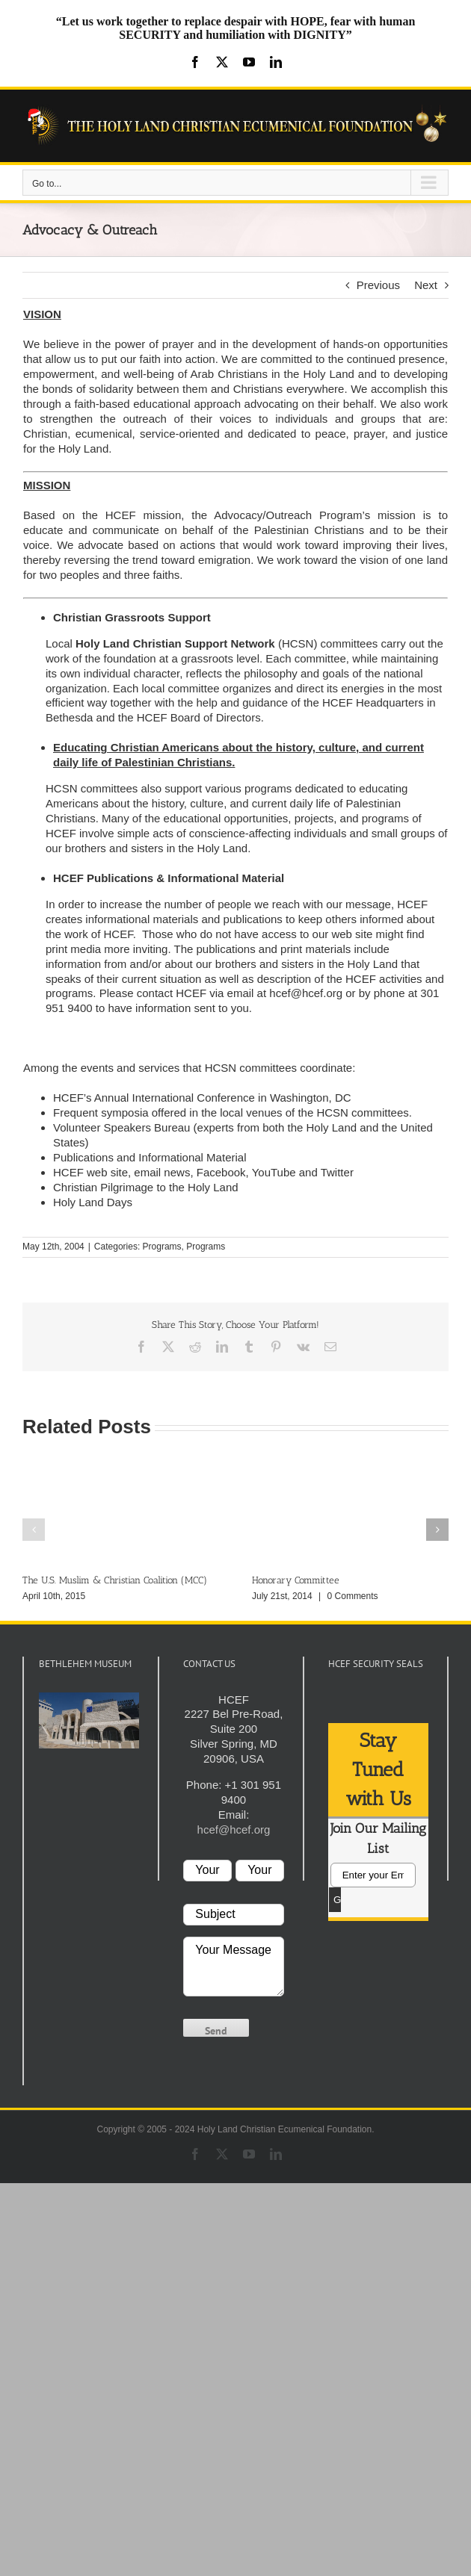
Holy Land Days (92, 1202)
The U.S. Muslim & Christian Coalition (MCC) (114, 1580)
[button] (33, 1529)
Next (425, 285)
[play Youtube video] (89, 1720)
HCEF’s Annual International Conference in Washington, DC (202, 1097)
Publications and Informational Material (149, 1157)
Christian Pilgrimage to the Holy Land (145, 1187)
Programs (162, 1246)
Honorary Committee (295, 1580)
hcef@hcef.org (305, 993)
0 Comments (352, 1597)
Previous (378, 285)
